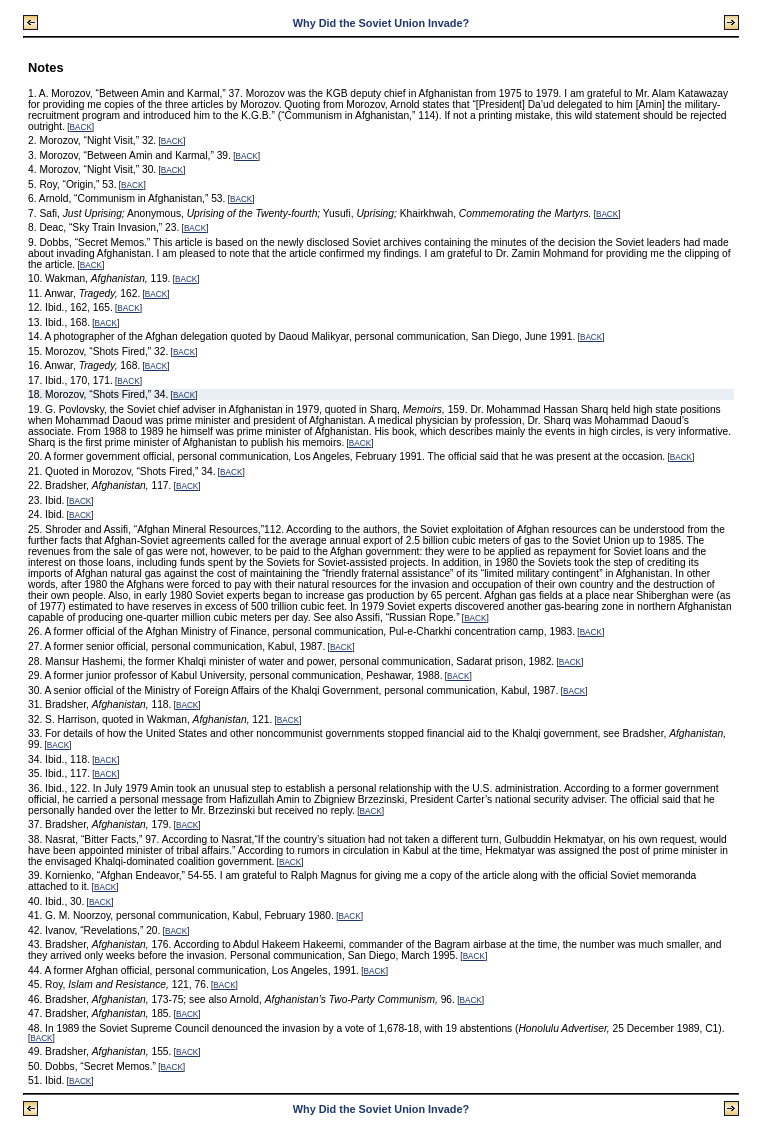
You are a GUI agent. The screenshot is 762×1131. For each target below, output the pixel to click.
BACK (81, 127)
